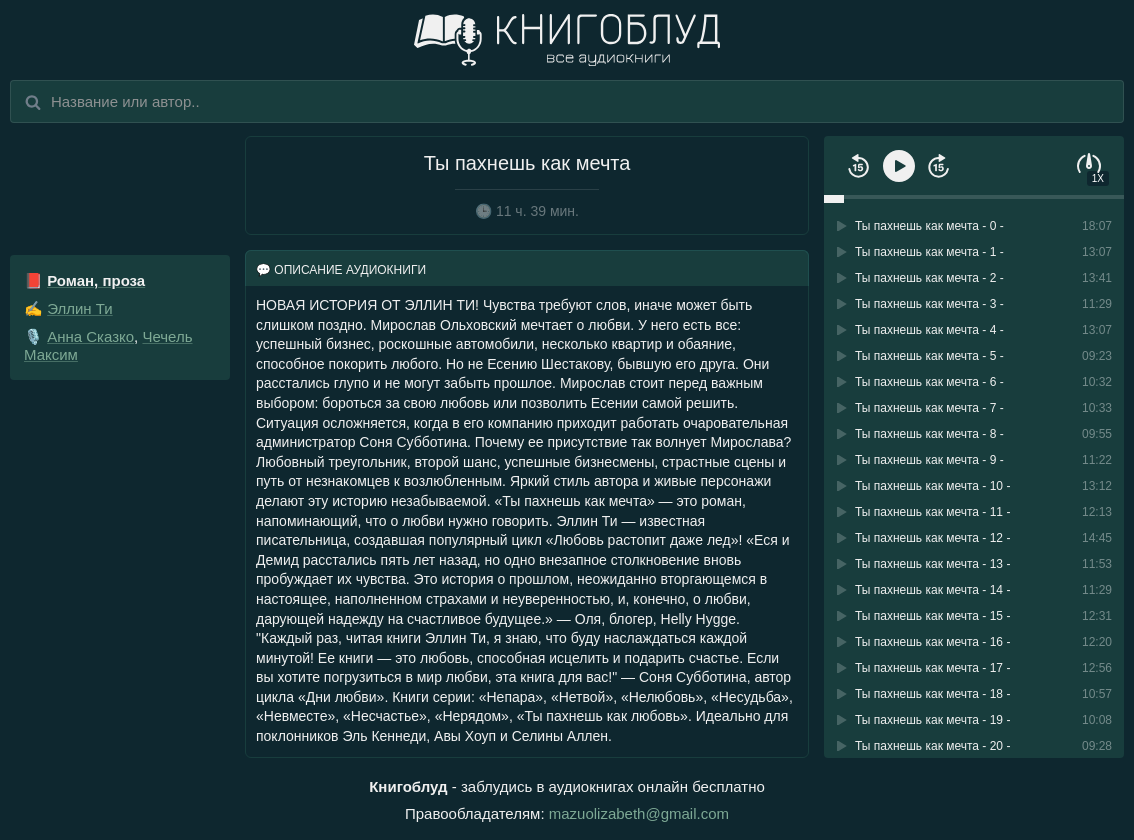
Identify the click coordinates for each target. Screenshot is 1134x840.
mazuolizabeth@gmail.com (639, 813)
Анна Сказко (90, 336)
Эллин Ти (80, 308)
